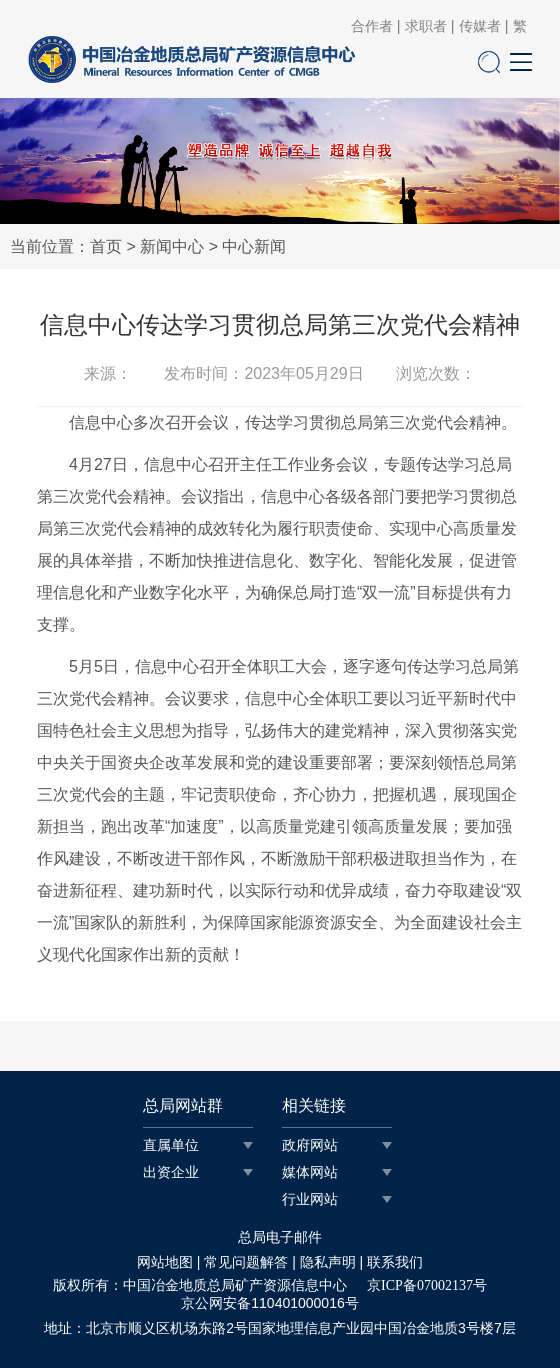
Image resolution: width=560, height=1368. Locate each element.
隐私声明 (328, 1262)
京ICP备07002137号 (427, 1285)
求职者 (426, 27)
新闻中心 (172, 246)
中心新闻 (254, 246)
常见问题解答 (246, 1262)
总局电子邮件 (280, 1237)
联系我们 (395, 1262)
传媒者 (480, 27)
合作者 (372, 27)
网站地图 (165, 1262)
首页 (106, 246)
